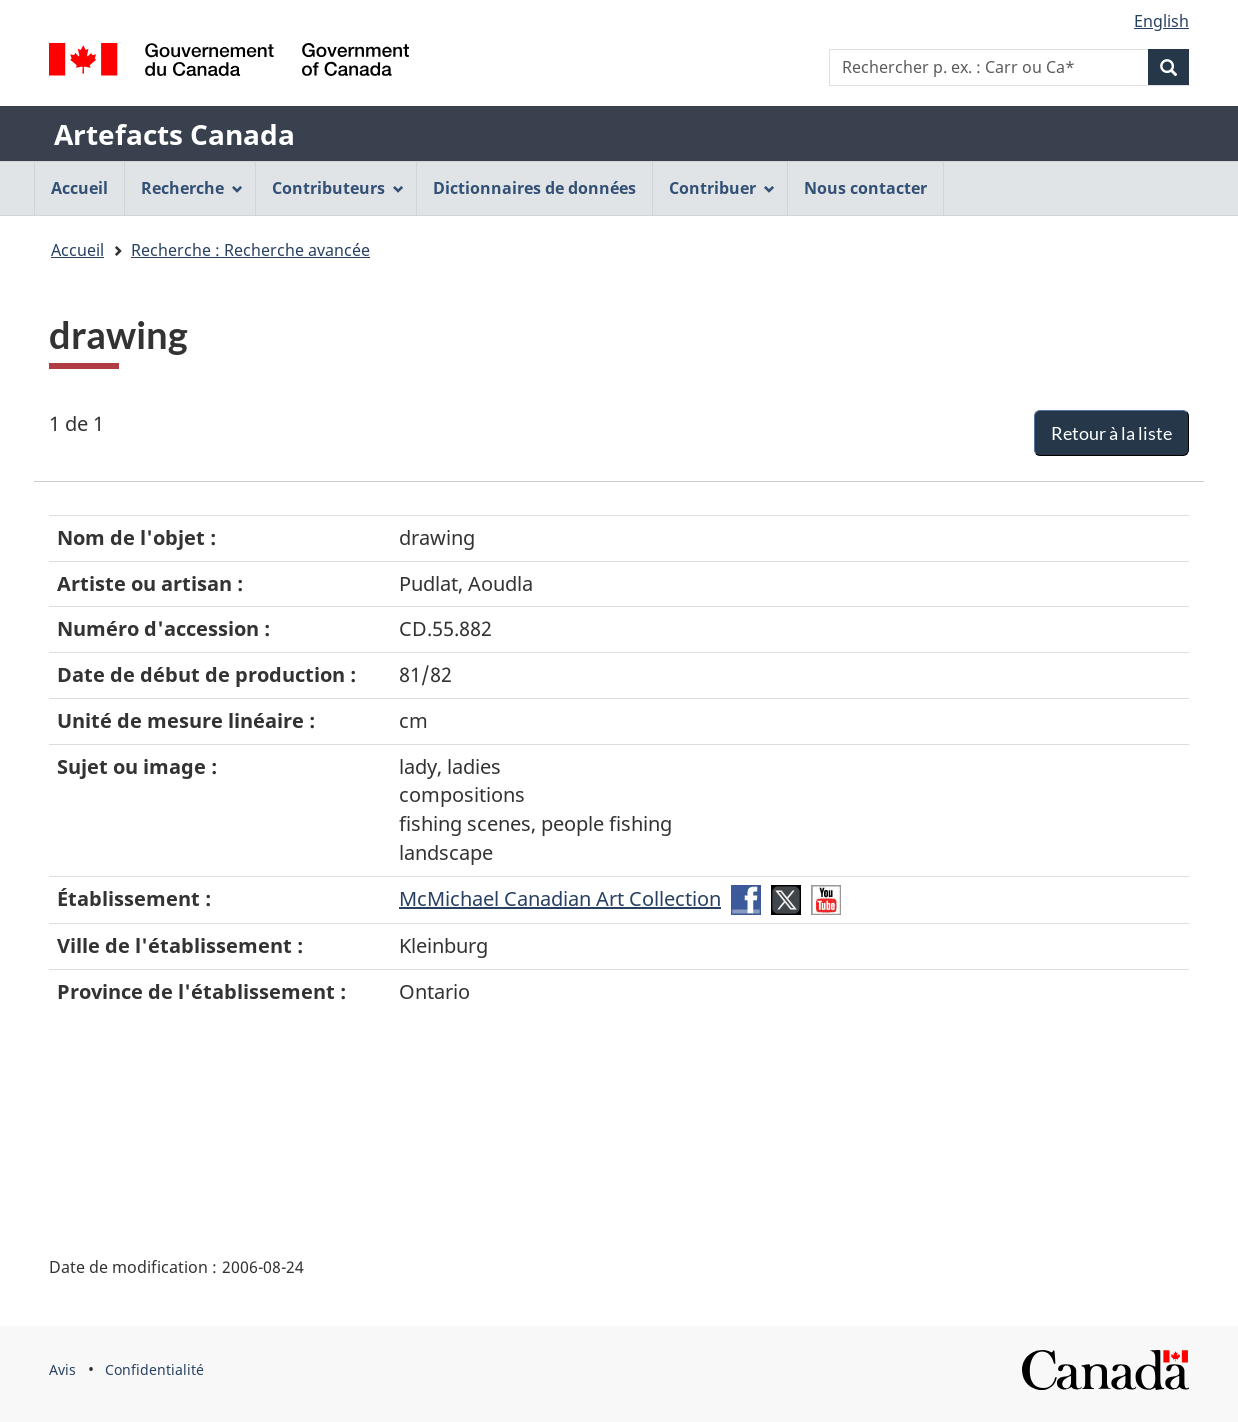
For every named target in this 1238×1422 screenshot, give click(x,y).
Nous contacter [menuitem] (865, 188)
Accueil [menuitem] (79, 188)
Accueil (77, 250)
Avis (62, 1369)
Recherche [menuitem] (192, 188)
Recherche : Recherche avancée (250, 250)
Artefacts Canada (174, 134)
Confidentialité (154, 1369)
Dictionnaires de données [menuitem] (534, 188)
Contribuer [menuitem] (722, 188)
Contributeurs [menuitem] (338, 188)
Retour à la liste (1111, 433)
